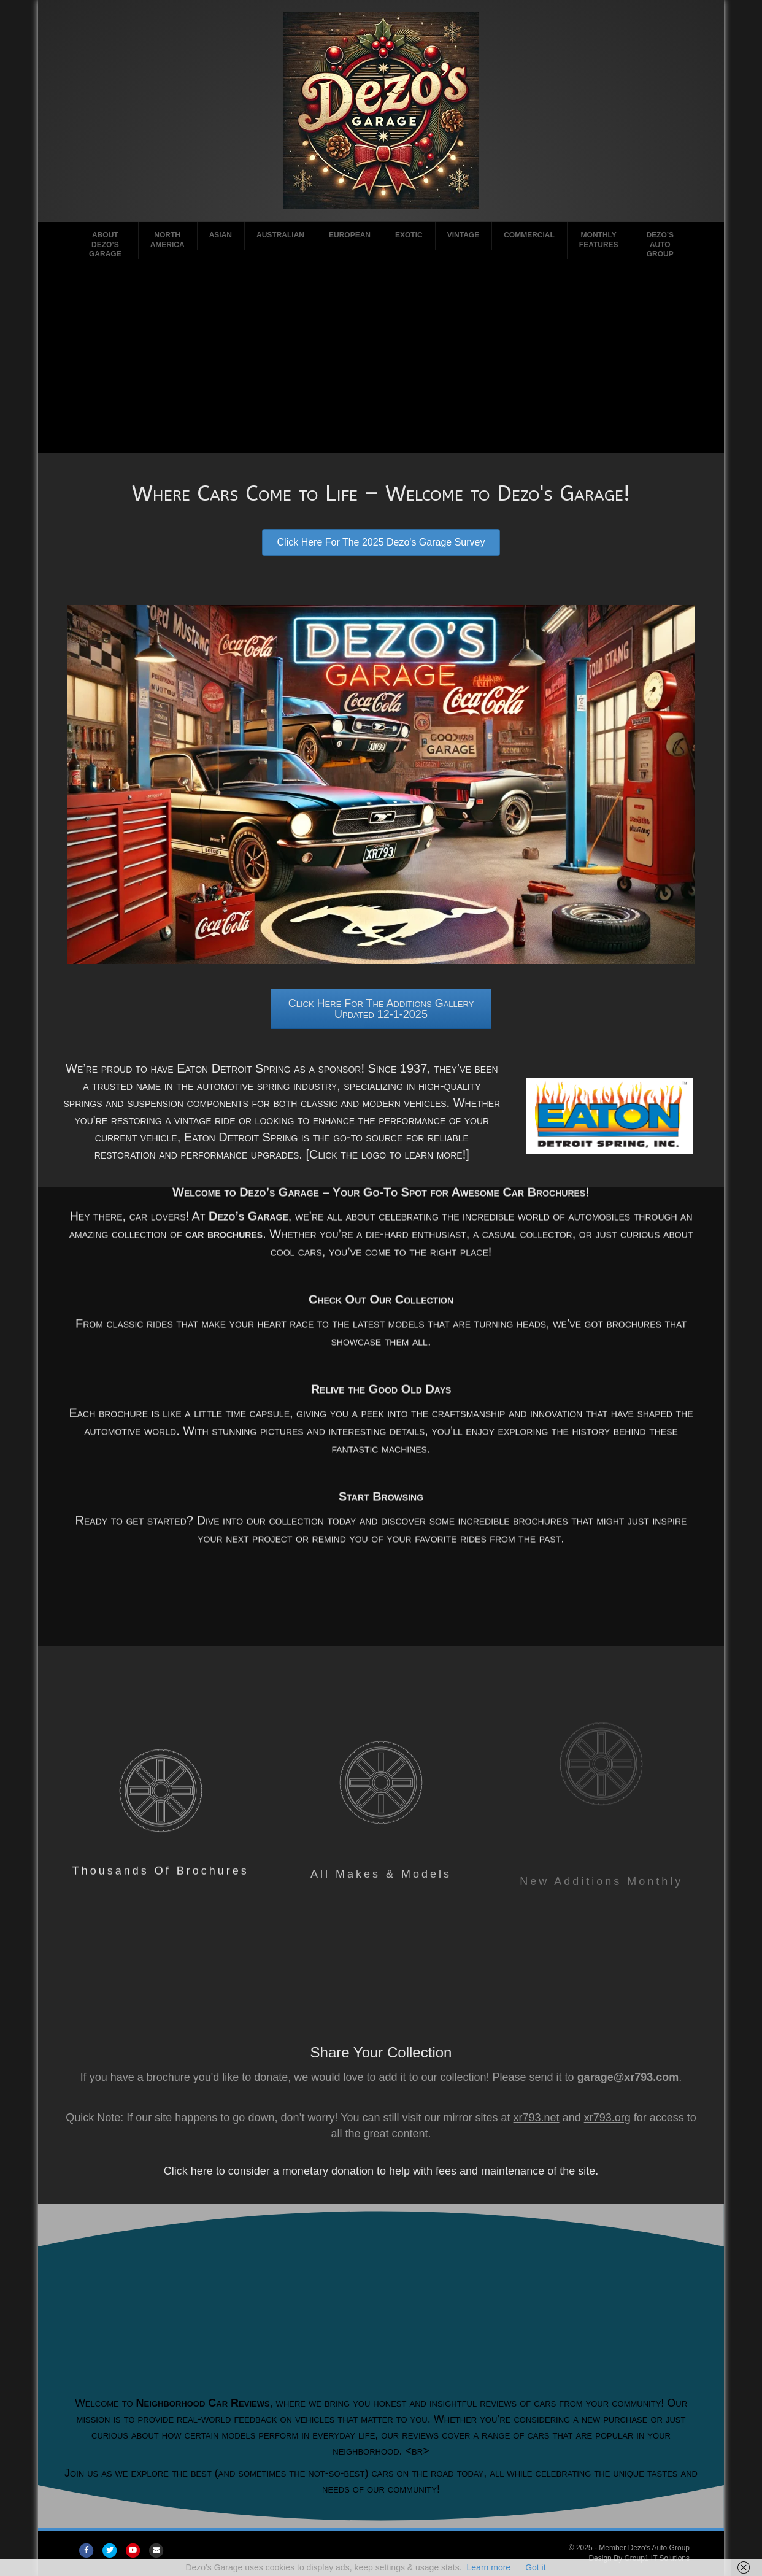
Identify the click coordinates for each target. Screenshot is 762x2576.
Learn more (489, 2567)
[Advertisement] (381, 361)
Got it (535, 2567)
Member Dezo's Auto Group (644, 2547)
